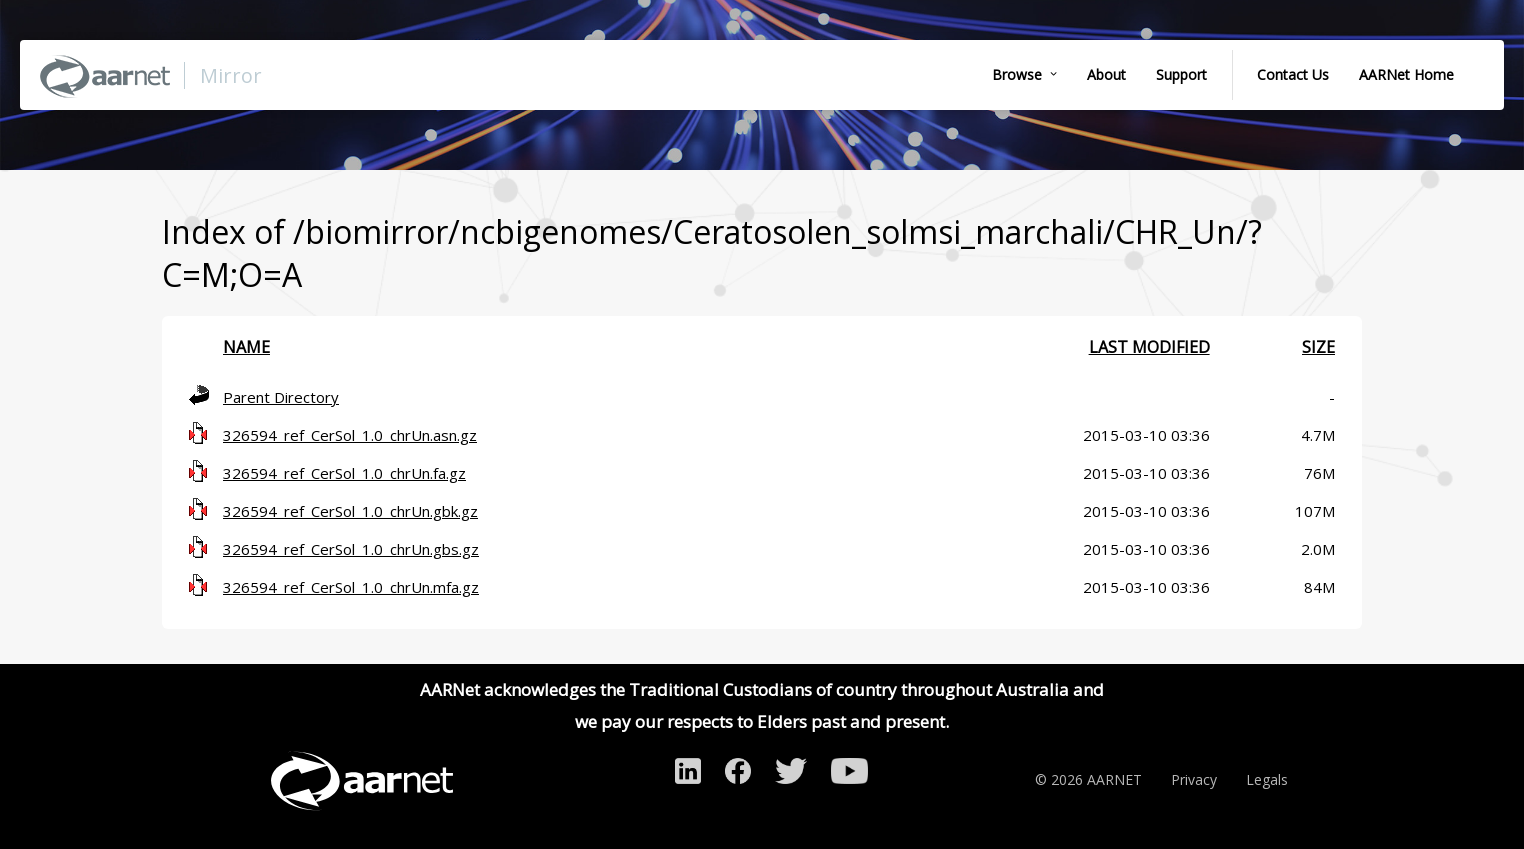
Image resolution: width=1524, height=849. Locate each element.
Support (1181, 74)
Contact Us (1293, 74)
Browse (1017, 74)
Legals (1267, 779)
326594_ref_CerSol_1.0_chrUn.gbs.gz (351, 549)
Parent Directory (281, 397)
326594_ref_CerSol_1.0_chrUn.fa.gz (344, 473)
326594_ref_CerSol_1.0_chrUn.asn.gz (350, 435)
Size (1318, 347)
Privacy (1194, 779)
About (1106, 74)
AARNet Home (1406, 74)
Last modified (1149, 347)
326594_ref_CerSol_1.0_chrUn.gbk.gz (350, 511)
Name (246, 347)
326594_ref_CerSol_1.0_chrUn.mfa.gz (351, 587)
